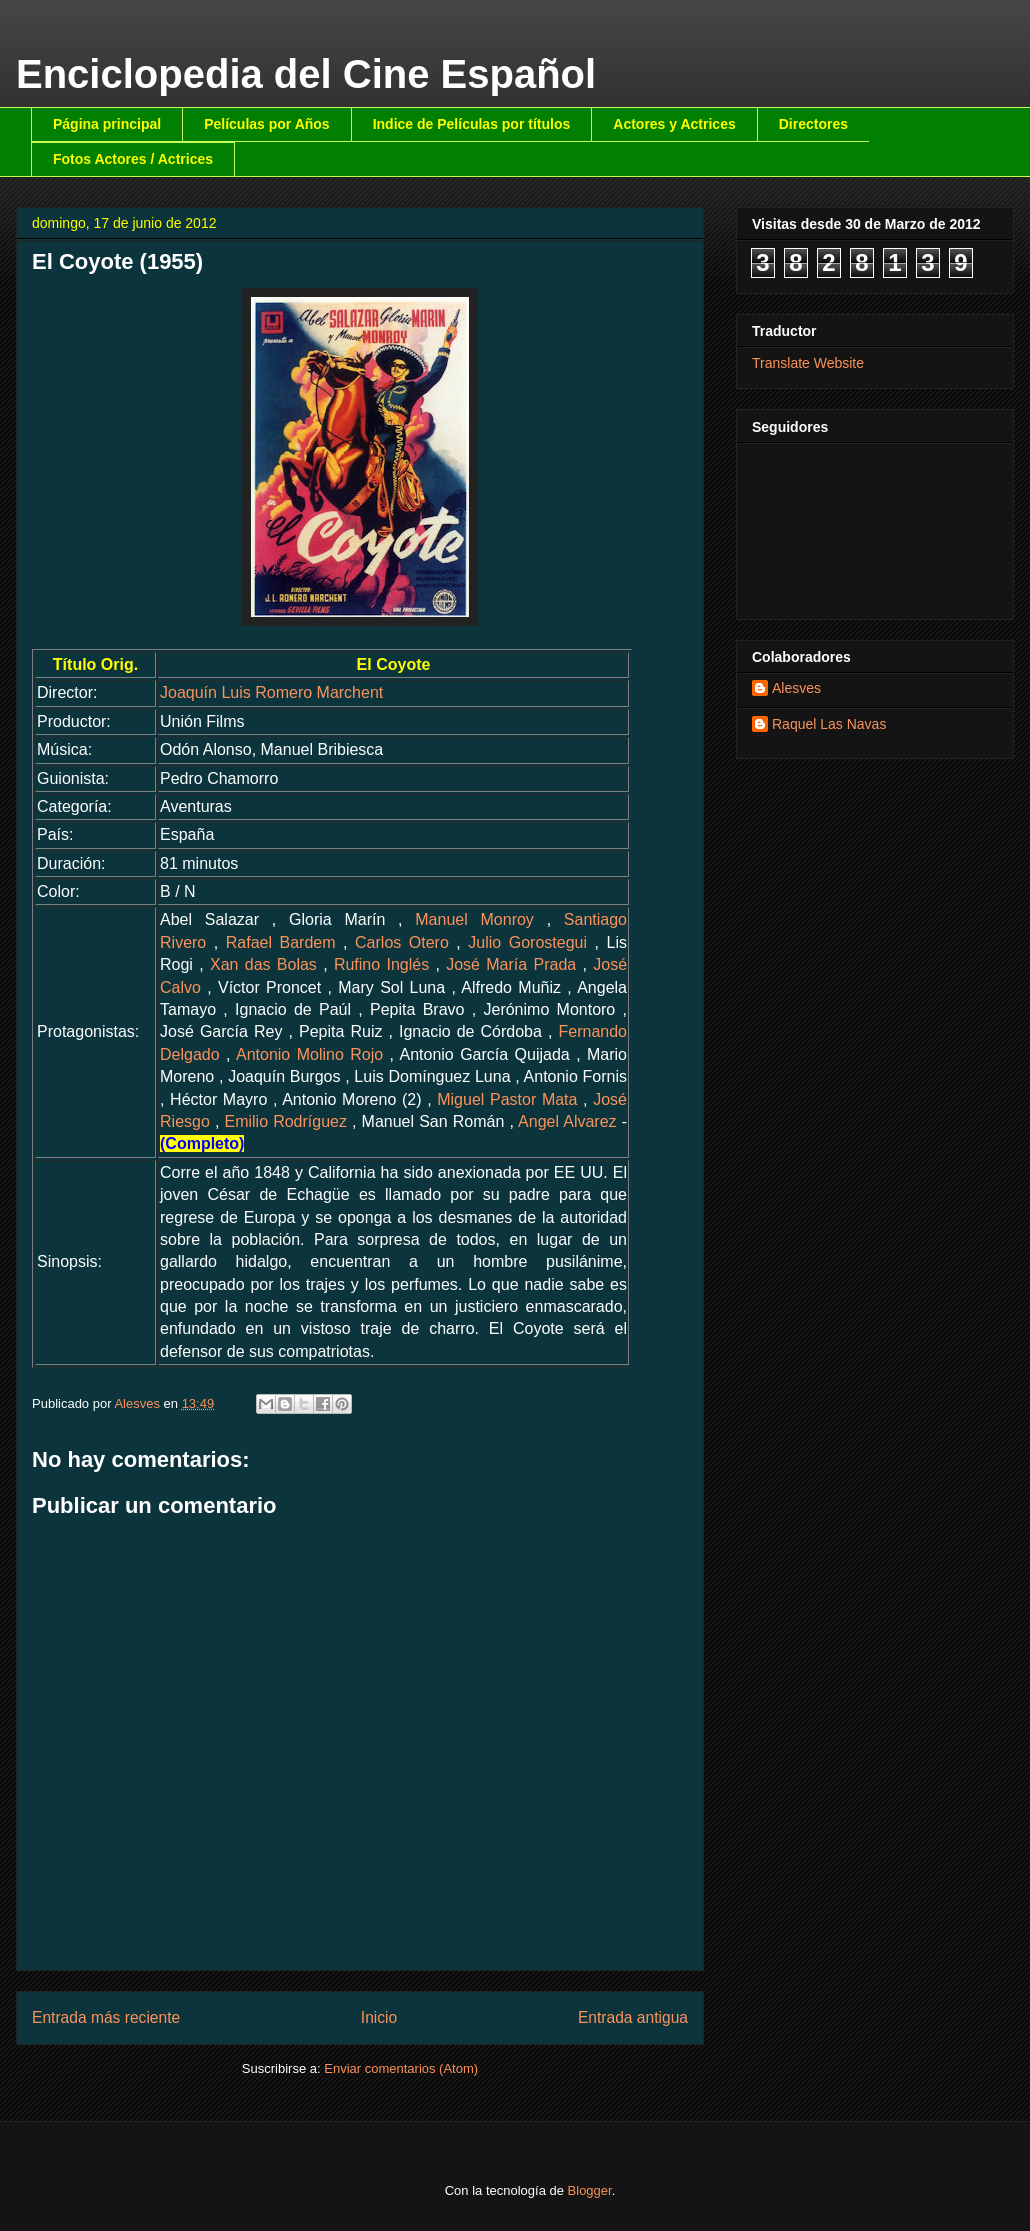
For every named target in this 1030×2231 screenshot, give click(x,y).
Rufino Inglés (381, 964)
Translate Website (808, 363)
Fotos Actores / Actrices (133, 159)
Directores (813, 124)
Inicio (379, 2017)
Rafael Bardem (281, 942)
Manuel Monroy (474, 919)
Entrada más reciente (106, 2017)
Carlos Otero (402, 942)
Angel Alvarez (567, 1121)
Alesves (796, 688)
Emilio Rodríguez (285, 1121)
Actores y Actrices (674, 124)
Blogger (590, 2190)
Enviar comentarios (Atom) (401, 2068)
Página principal (107, 124)
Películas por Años (267, 124)
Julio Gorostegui (527, 942)
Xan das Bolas (263, 964)
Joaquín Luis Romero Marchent (271, 692)
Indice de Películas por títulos (472, 124)
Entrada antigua (633, 2017)
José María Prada (511, 964)
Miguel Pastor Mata (507, 1099)
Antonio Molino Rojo (309, 1054)
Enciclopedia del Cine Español (306, 74)
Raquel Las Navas (829, 724)
